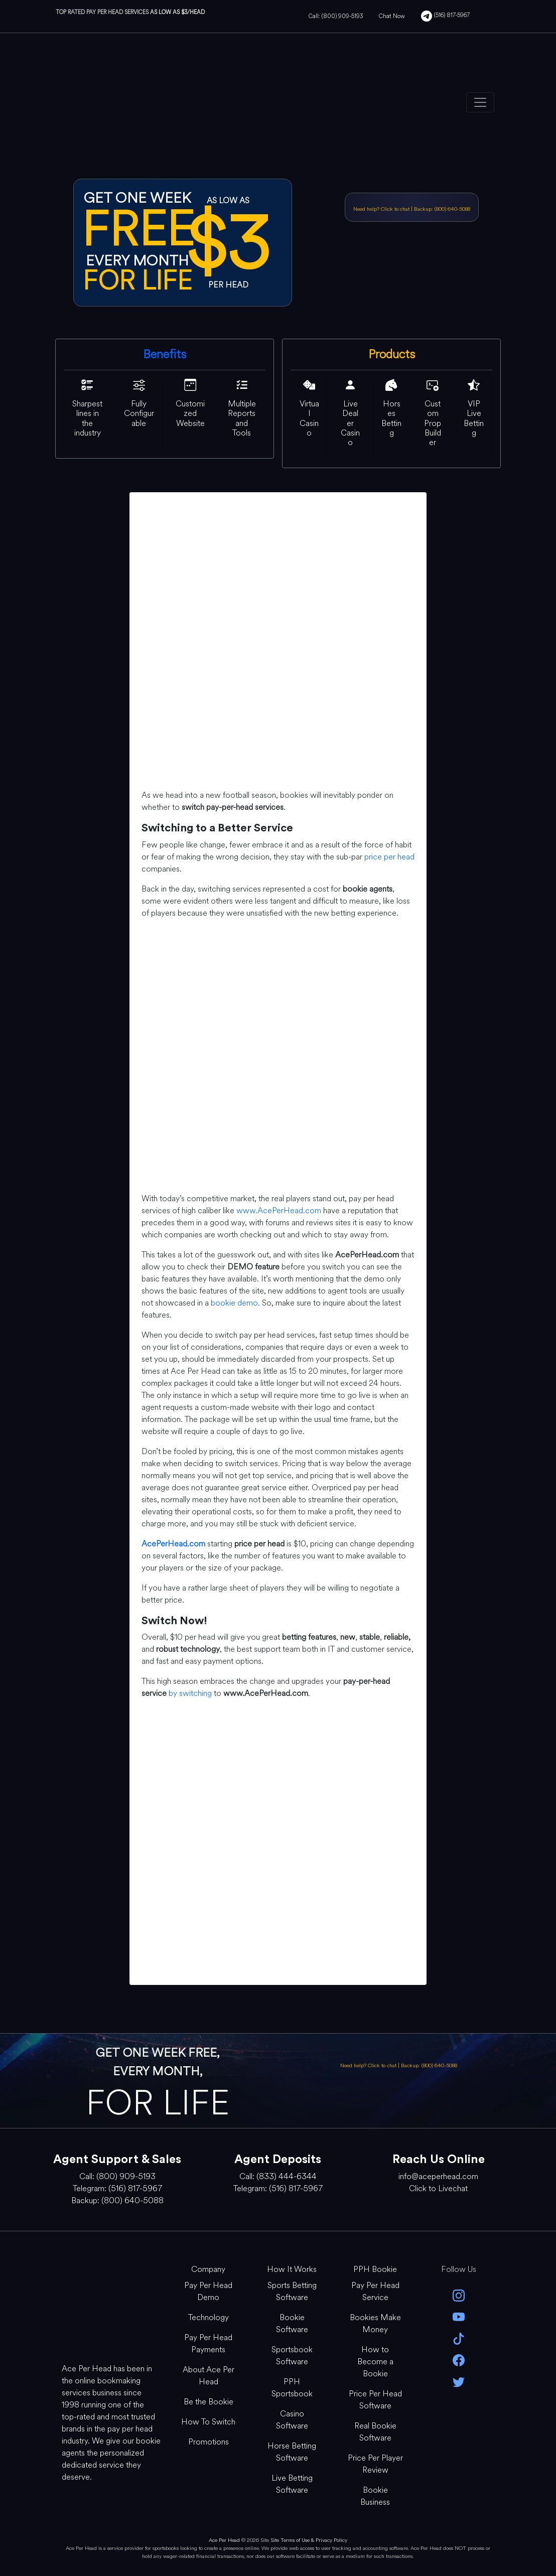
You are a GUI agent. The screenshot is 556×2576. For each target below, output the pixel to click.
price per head (389, 857)
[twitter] (458, 2381)
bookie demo (234, 1303)
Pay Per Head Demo (208, 2291)
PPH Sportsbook (292, 2387)
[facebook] (458, 2359)
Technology (208, 2317)
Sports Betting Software (292, 2291)
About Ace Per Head (208, 2375)
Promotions (208, 2442)
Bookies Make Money (375, 2323)
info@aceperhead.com (438, 2176)
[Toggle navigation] (480, 102)
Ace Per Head (224, 2540)
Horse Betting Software (291, 2452)
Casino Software (292, 2419)
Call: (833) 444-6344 (278, 2176)
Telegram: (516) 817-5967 (117, 2188)
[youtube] (458, 2316)
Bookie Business (375, 2496)
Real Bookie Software (375, 2432)
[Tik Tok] (458, 2338)
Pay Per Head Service (375, 2291)
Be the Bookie (208, 2401)
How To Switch (208, 2421)
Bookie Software (292, 2323)
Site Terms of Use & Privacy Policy (308, 2540)
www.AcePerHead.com (278, 1210)
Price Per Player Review (375, 2464)
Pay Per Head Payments (208, 2343)
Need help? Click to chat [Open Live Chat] (382, 209)
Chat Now (392, 16)
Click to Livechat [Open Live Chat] (438, 2188)
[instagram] (458, 2294)
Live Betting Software (292, 2484)
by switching (190, 1693)
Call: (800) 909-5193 (336, 16)
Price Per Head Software (375, 2399)
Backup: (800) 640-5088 (442, 209)
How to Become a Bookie (375, 2361)
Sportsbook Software (292, 2355)
